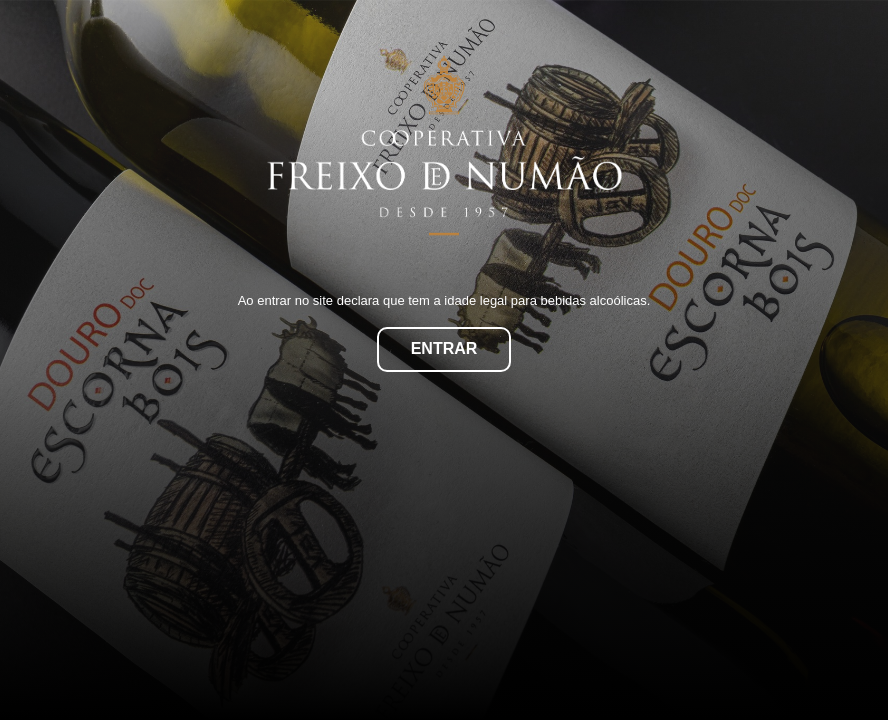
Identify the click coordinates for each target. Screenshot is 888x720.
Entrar (444, 348)
